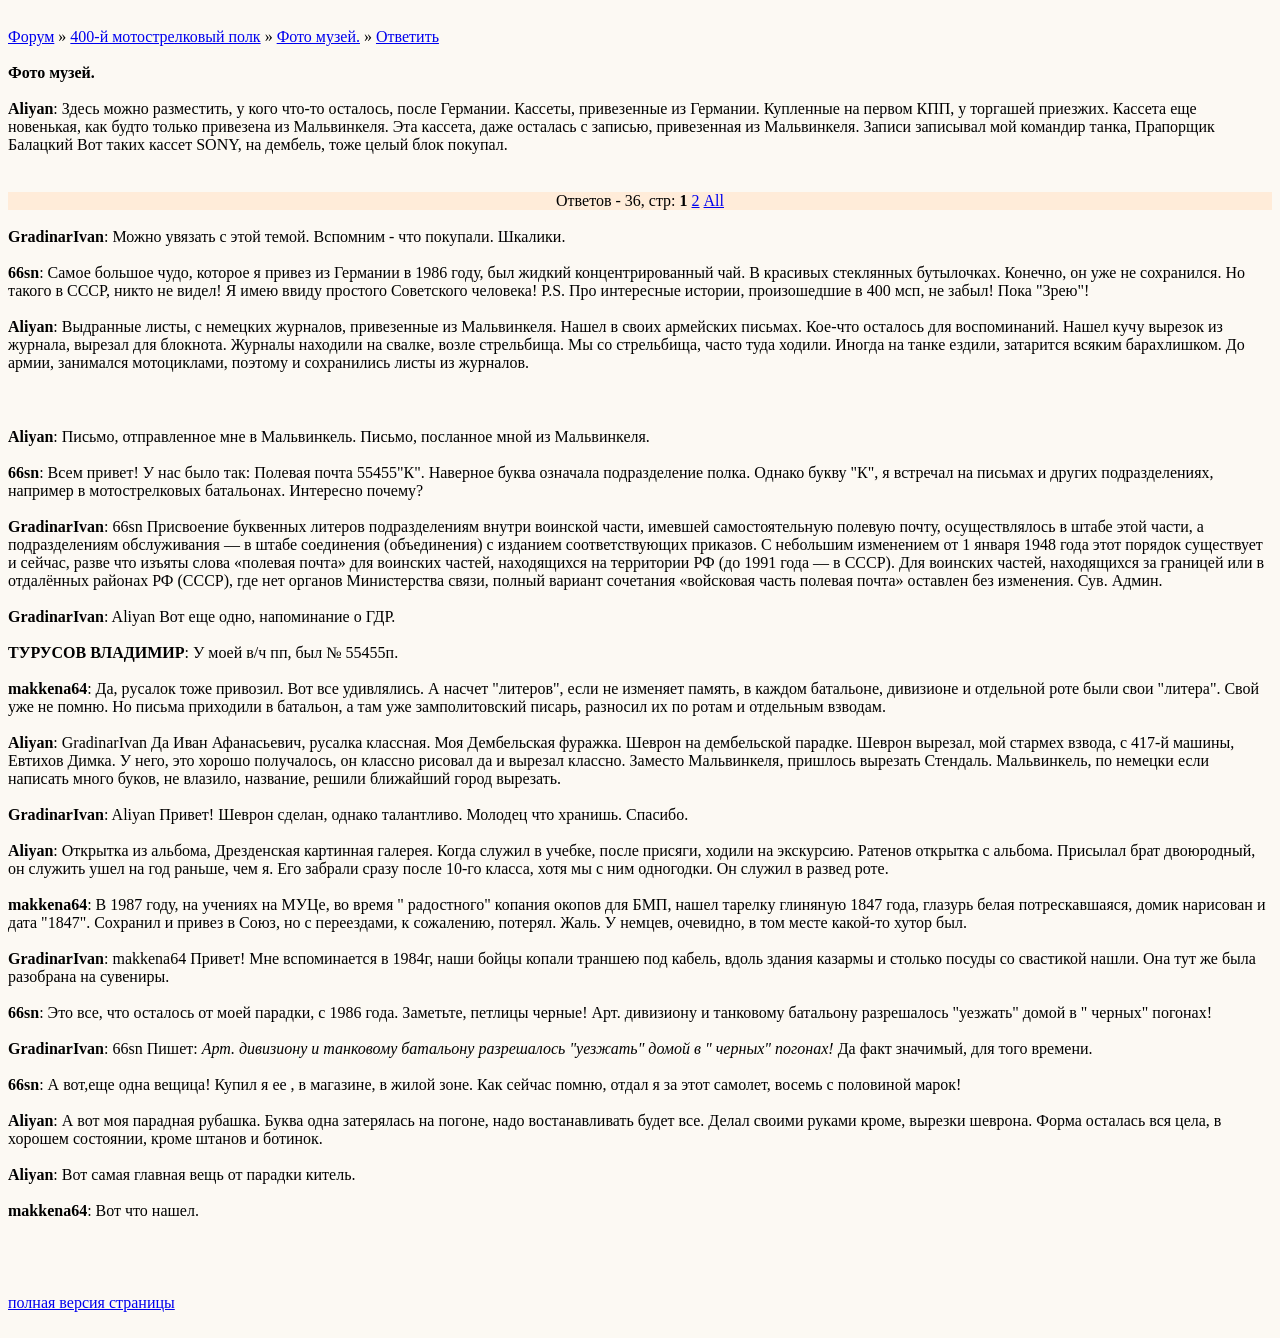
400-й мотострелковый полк (165, 36)
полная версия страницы (91, 1302)
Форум (31, 36)
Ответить (407, 36)
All (714, 200)
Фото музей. (318, 36)
